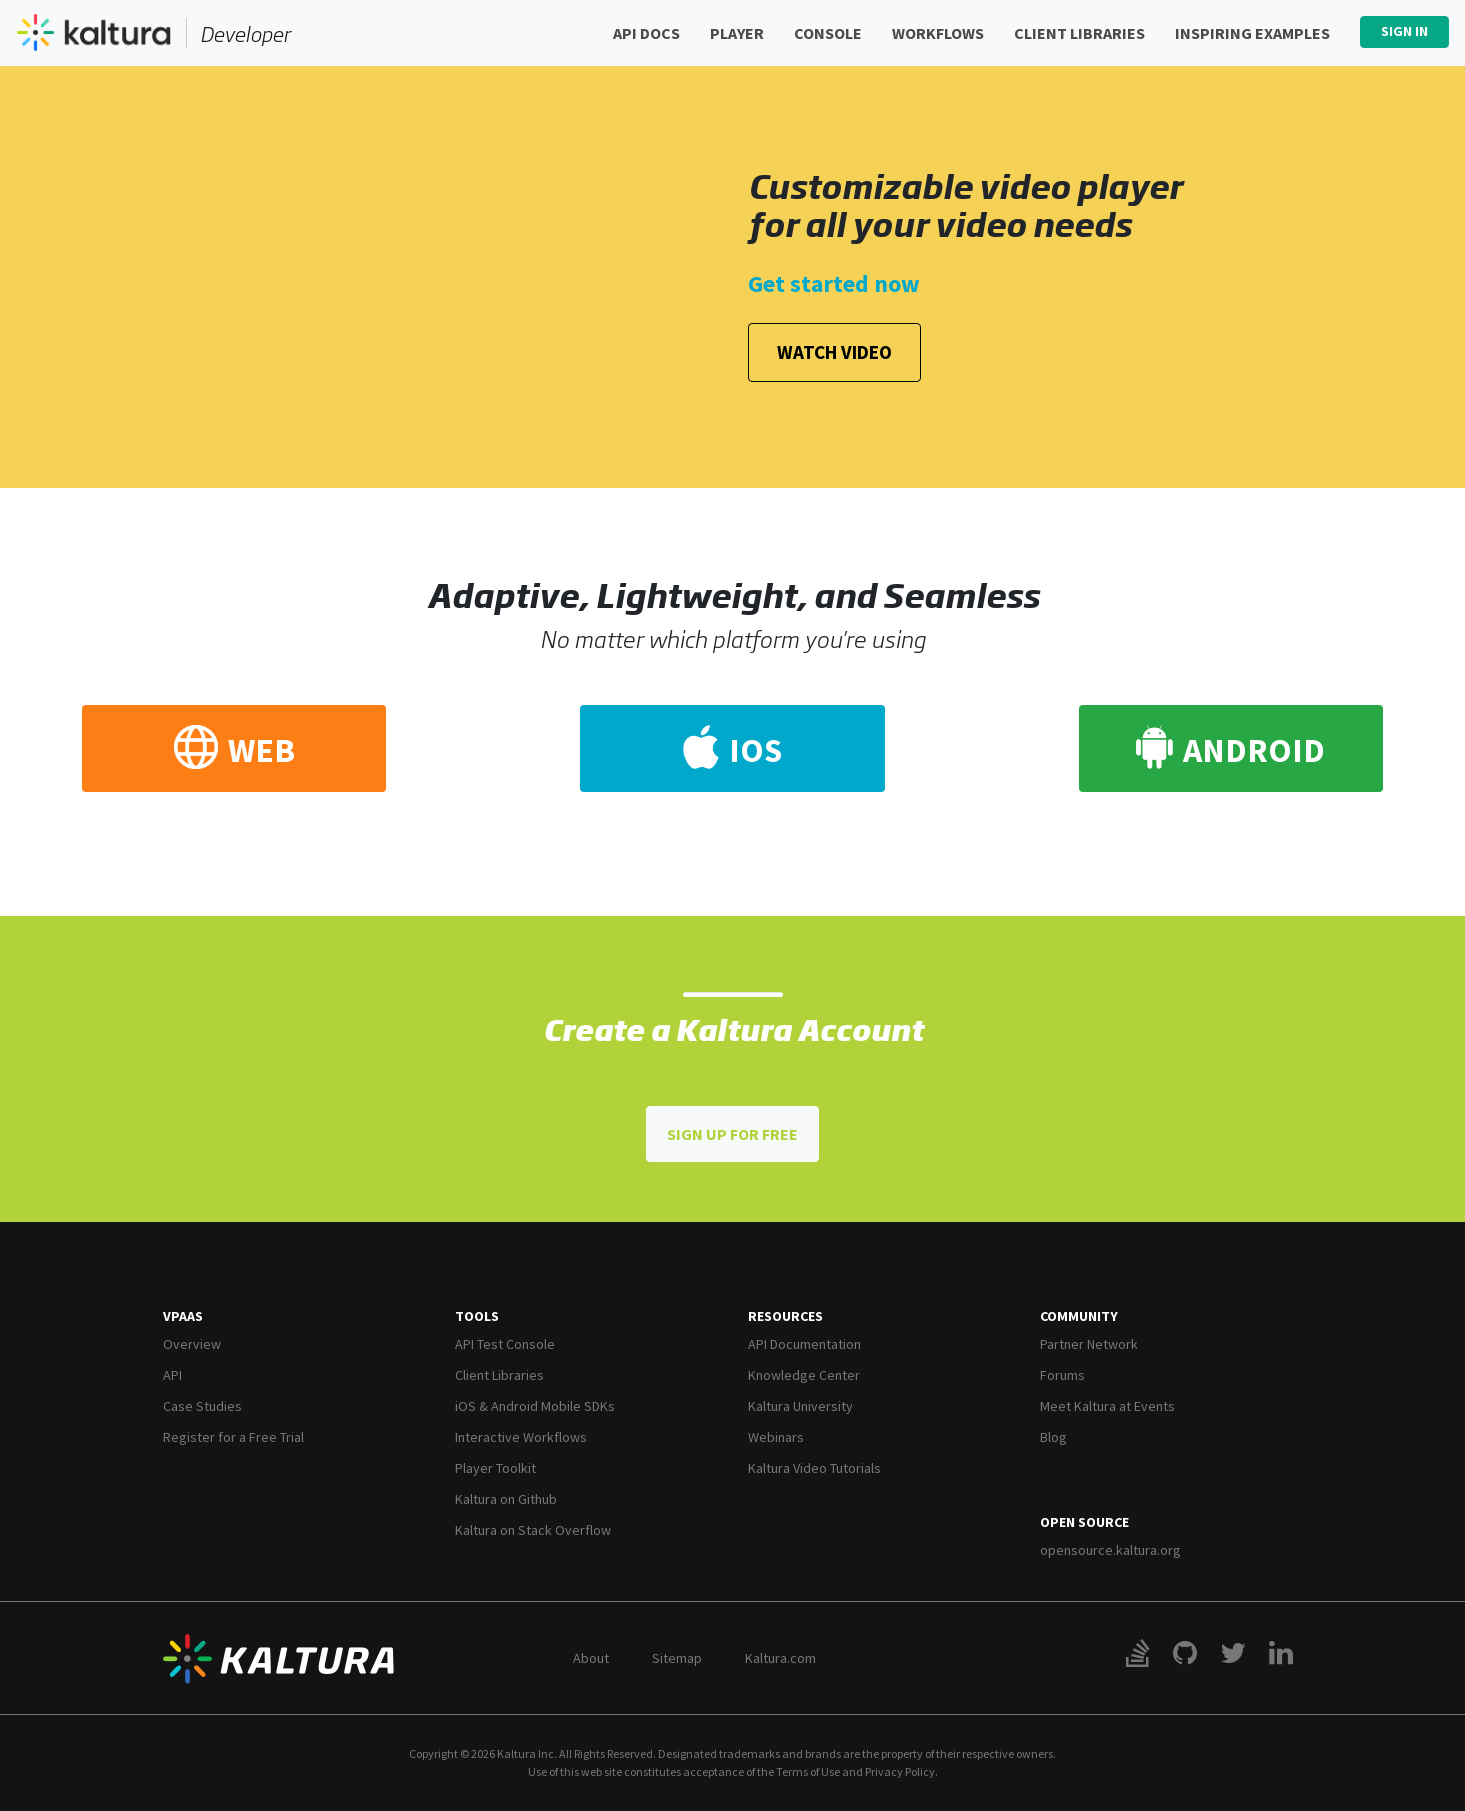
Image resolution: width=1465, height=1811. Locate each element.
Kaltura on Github (506, 1499)
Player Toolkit (495, 1468)
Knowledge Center (804, 1375)
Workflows (938, 33)
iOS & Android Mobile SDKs (535, 1406)
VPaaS (183, 1316)
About (591, 1658)
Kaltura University (800, 1406)
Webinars (776, 1437)
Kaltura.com (780, 1658)
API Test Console (505, 1344)
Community (1079, 1316)
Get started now (834, 283)
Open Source (1084, 1522)
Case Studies (202, 1406)
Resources (785, 1316)
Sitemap (677, 1658)
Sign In (1404, 31)
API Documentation (804, 1344)
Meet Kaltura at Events (1107, 1406)
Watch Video (834, 352)
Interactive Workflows (521, 1437)
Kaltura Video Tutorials (814, 1468)
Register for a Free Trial (233, 1437)
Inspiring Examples (1252, 33)
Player (737, 33)
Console (828, 33)
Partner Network (1089, 1344)
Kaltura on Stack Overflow (533, 1530)
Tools (477, 1316)
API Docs (646, 33)
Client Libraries (1079, 33)
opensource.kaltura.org (1110, 1550)
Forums (1062, 1375)
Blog (1053, 1437)
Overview (192, 1344)
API (172, 1375)
